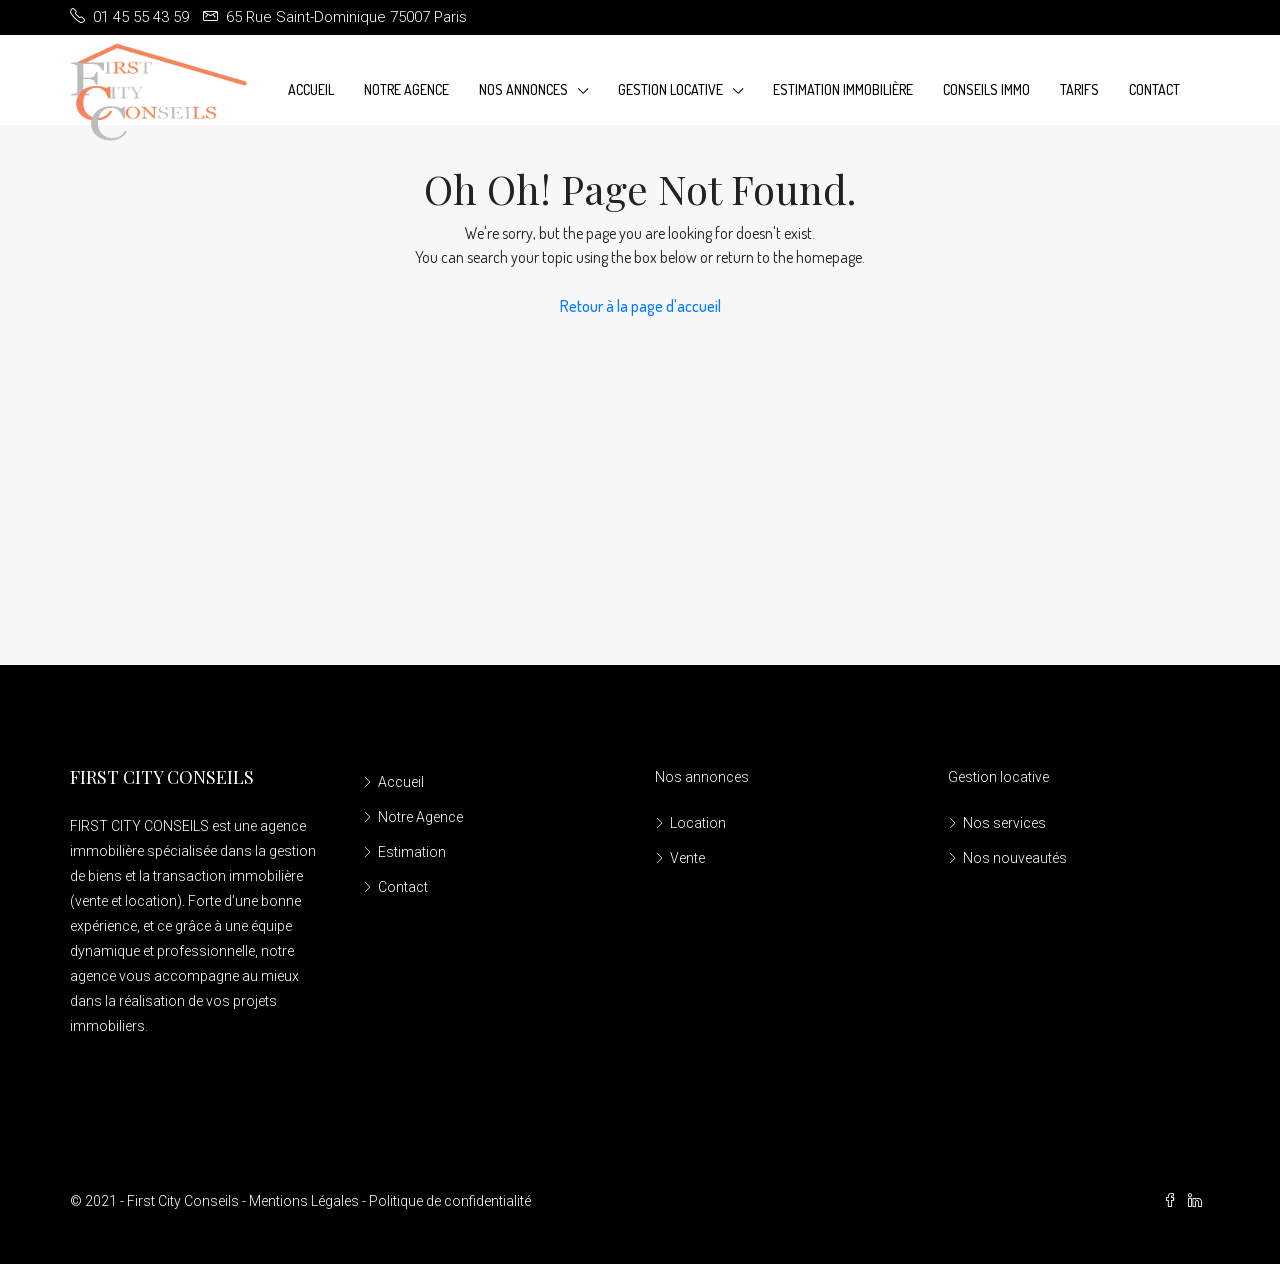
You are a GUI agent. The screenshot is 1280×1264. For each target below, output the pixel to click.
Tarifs (1079, 89)
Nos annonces (523, 89)
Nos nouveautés (1015, 858)
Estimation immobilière (843, 89)
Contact (1154, 89)
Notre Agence (406, 89)
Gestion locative (998, 777)
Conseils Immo (986, 89)
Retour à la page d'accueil (640, 306)
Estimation (412, 852)
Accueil (311, 89)
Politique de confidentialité (450, 1201)
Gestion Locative (670, 89)
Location (698, 823)
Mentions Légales (304, 1201)
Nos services (1004, 823)
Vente (687, 858)
